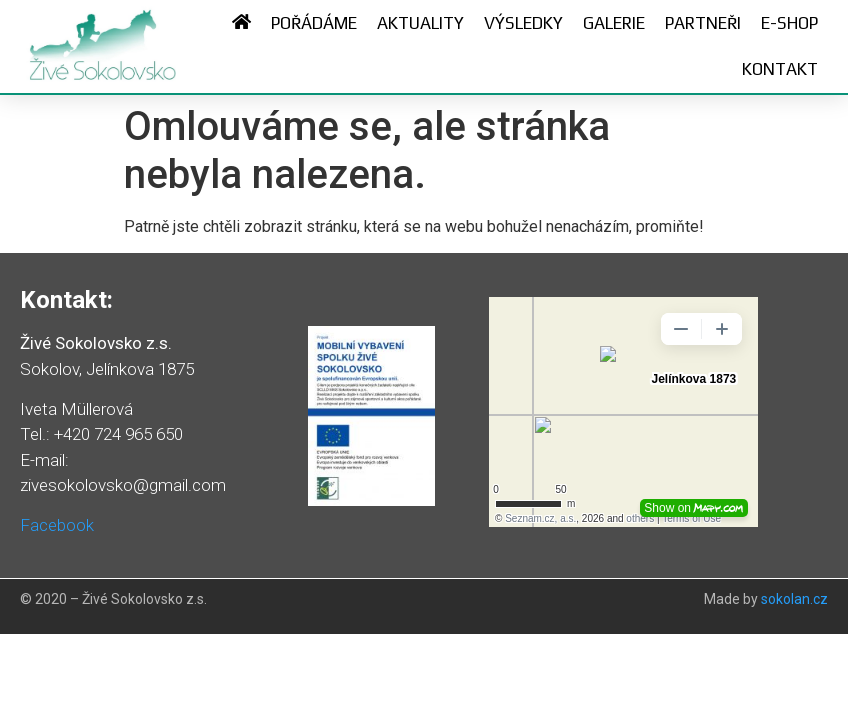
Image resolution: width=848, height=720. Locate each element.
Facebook (57, 525)
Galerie (614, 23)
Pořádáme (314, 23)
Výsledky (523, 23)
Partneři (703, 23)
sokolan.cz (794, 599)
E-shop (789, 23)
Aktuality (420, 23)
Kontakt (780, 69)
